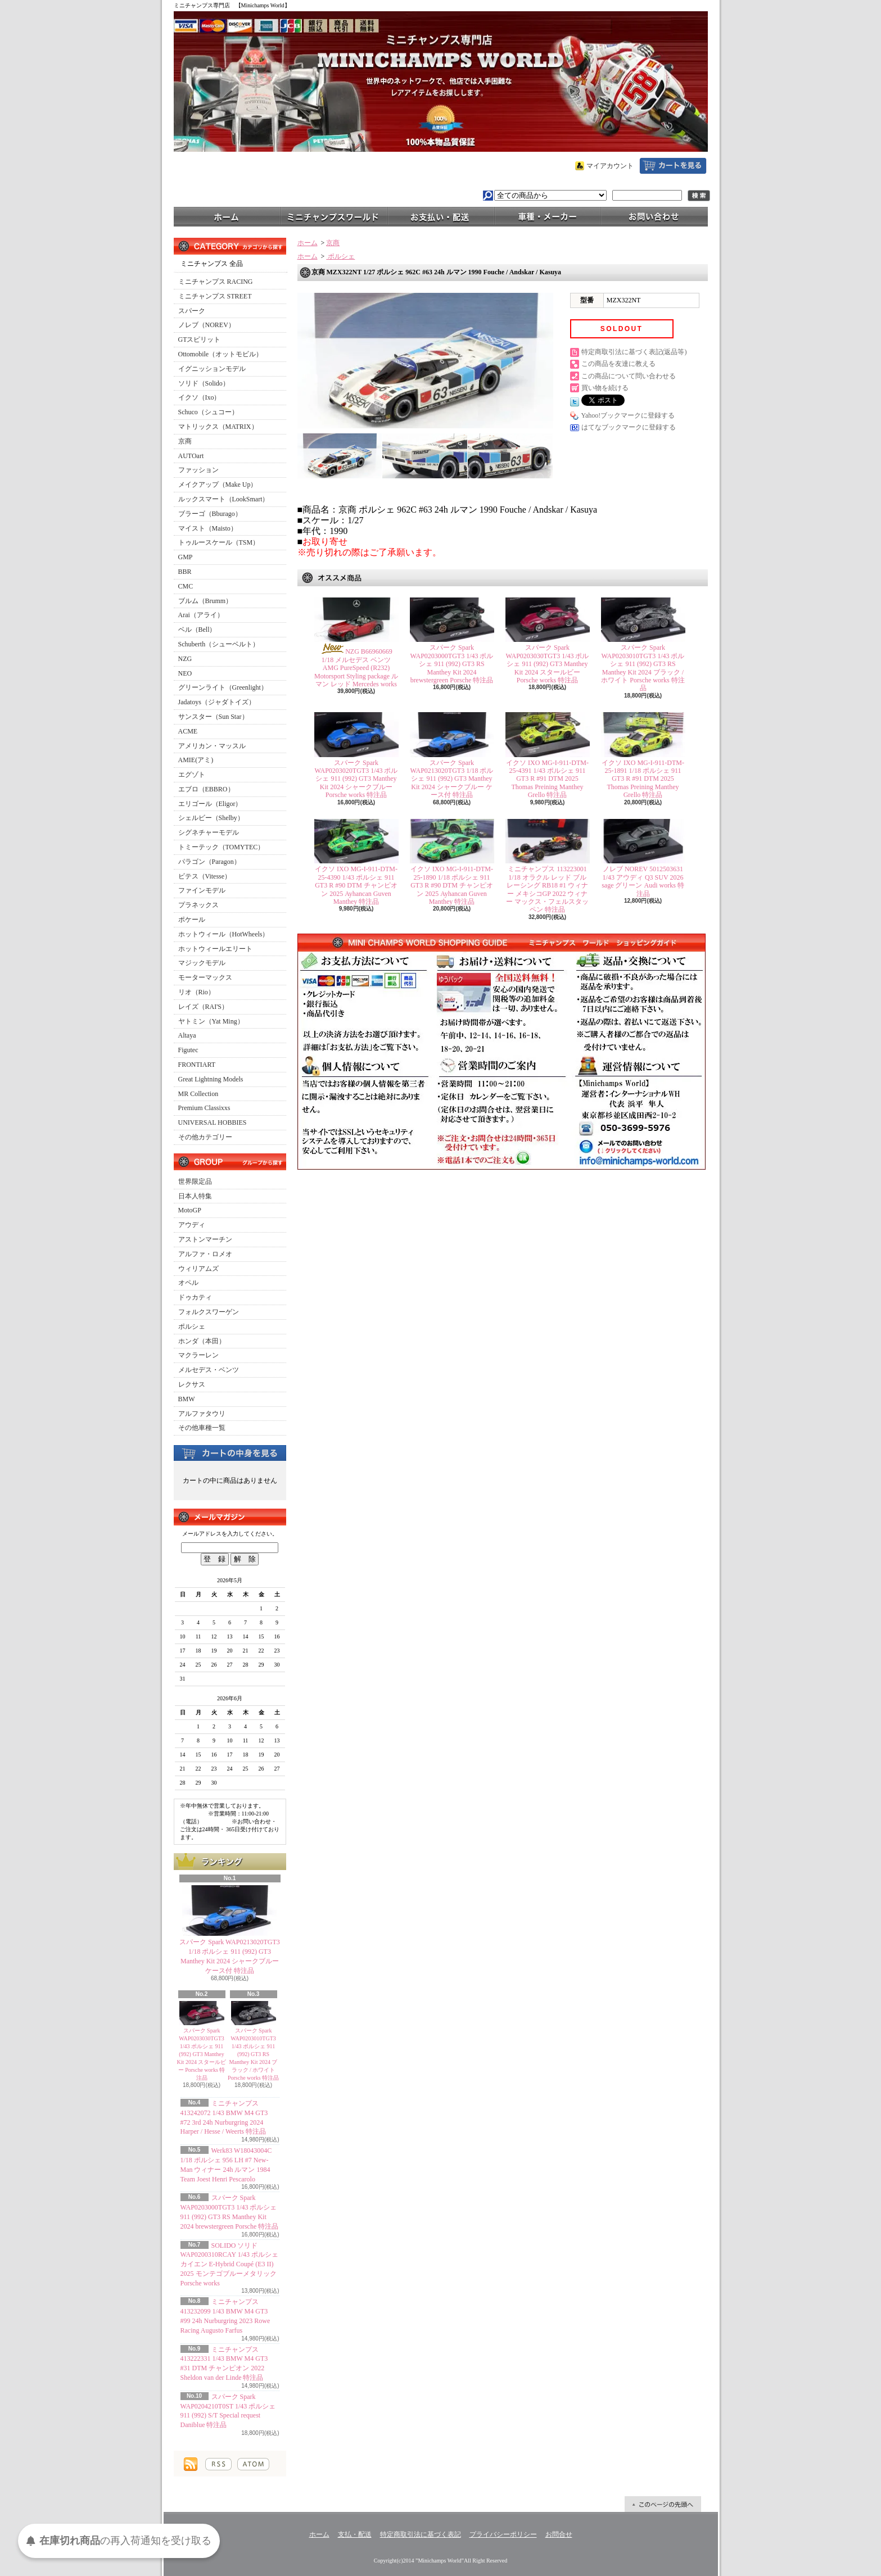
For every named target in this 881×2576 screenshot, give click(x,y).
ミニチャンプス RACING (215, 282)
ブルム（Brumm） (205, 601)
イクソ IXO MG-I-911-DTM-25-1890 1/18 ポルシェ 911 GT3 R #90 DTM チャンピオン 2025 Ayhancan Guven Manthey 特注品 (451, 885)
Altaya (187, 1035)
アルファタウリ (201, 1414)
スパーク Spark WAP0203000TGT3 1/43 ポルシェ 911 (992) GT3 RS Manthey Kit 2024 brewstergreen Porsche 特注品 (452, 664)
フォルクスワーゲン (208, 1312)
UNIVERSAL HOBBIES (212, 1122)
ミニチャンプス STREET (215, 296)
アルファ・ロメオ (205, 1254)
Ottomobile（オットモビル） (220, 354)
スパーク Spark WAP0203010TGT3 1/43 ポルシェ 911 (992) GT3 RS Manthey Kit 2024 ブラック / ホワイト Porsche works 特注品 (253, 2054)
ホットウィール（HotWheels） (223, 934)
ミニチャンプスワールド (334, 216)
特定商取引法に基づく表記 (420, 2534)
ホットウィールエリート (215, 949)
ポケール (191, 919)
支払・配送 (355, 2534)
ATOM (253, 2464)
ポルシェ (191, 1326)
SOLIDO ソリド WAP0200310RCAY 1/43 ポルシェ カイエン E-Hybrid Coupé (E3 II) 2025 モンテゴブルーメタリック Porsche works (229, 2264)
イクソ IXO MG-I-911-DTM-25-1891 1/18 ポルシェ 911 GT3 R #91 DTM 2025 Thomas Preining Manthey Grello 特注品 (643, 779)
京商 (185, 441)
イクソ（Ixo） (199, 397)
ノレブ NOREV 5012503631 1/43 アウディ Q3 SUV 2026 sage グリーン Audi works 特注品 (643, 881)
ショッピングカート (673, 165)
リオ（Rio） (196, 992)
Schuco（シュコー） (208, 412)
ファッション (198, 470)
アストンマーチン (205, 1239)
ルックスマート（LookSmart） (223, 499)
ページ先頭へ (663, 2504)
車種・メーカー (547, 216)
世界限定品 (195, 1181)
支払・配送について (440, 216)
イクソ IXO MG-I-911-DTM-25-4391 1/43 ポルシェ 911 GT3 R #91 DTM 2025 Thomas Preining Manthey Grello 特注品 (547, 779)
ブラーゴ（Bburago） (210, 514)
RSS (218, 2464)
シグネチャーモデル (208, 832)
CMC (185, 586)
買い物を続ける (605, 388)
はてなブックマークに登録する (628, 427)
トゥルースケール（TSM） (219, 542)
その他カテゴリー (205, 1137)
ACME (188, 731)
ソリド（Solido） (203, 383)
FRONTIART (197, 1065)
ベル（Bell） (197, 629)
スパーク (191, 311)
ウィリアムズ (198, 1269)
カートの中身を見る (230, 1452)
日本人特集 (195, 1196)
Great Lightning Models (210, 1079)
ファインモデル (201, 890)
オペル (188, 1283)
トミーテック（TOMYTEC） (221, 847)
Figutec (188, 1050)
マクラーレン (198, 1355)
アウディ (191, 1225)
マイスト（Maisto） (207, 528)
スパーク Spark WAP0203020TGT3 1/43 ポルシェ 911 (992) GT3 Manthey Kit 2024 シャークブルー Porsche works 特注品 (356, 779)
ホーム (227, 216)
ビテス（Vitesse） (205, 876)
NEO (185, 673)
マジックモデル (201, 963)
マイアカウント (610, 166)
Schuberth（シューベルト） (219, 644)
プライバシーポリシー (503, 2534)
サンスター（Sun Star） (213, 717)
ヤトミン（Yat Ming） (211, 1021)
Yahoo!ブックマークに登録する (628, 415)
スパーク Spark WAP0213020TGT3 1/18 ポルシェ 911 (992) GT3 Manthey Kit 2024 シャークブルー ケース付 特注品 (452, 779)
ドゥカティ (195, 1297)
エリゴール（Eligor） (210, 804)
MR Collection (198, 1094)
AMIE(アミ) (196, 760)
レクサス (191, 1384)
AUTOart (191, 456)
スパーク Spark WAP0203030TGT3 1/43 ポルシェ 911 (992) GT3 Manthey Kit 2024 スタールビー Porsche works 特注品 (202, 2054)
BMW (186, 1399)
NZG (185, 659)
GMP (185, 557)
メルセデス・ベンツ (208, 1370)
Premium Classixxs (204, 1108)
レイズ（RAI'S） (203, 1007)
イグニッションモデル (212, 369)
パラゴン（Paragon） (209, 862)
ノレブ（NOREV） (206, 325)
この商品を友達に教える (618, 364)
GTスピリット (199, 339)
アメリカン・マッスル (212, 746)
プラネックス (198, 905)
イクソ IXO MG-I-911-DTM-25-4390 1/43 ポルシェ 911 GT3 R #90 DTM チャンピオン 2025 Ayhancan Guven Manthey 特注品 (356, 885)
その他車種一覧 (201, 1428)
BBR (185, 572)
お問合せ (654, 216)
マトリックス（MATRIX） (218, 427)
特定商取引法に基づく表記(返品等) (634, 352)
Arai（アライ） (201, 615)
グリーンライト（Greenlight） (223, 687)
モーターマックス (205, 977)
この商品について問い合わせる (628, 376)
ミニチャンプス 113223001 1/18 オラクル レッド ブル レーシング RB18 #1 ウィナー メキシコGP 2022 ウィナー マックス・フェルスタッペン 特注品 (547, 889)
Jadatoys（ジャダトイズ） (216, 702)
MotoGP (189, 1210)
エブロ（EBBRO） (206, 789)
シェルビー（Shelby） (211, 818)
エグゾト (191, 774)
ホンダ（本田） (201, 1341)
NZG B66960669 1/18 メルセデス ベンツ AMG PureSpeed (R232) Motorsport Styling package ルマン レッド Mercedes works (356, 668)
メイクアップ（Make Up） (217, 484)
